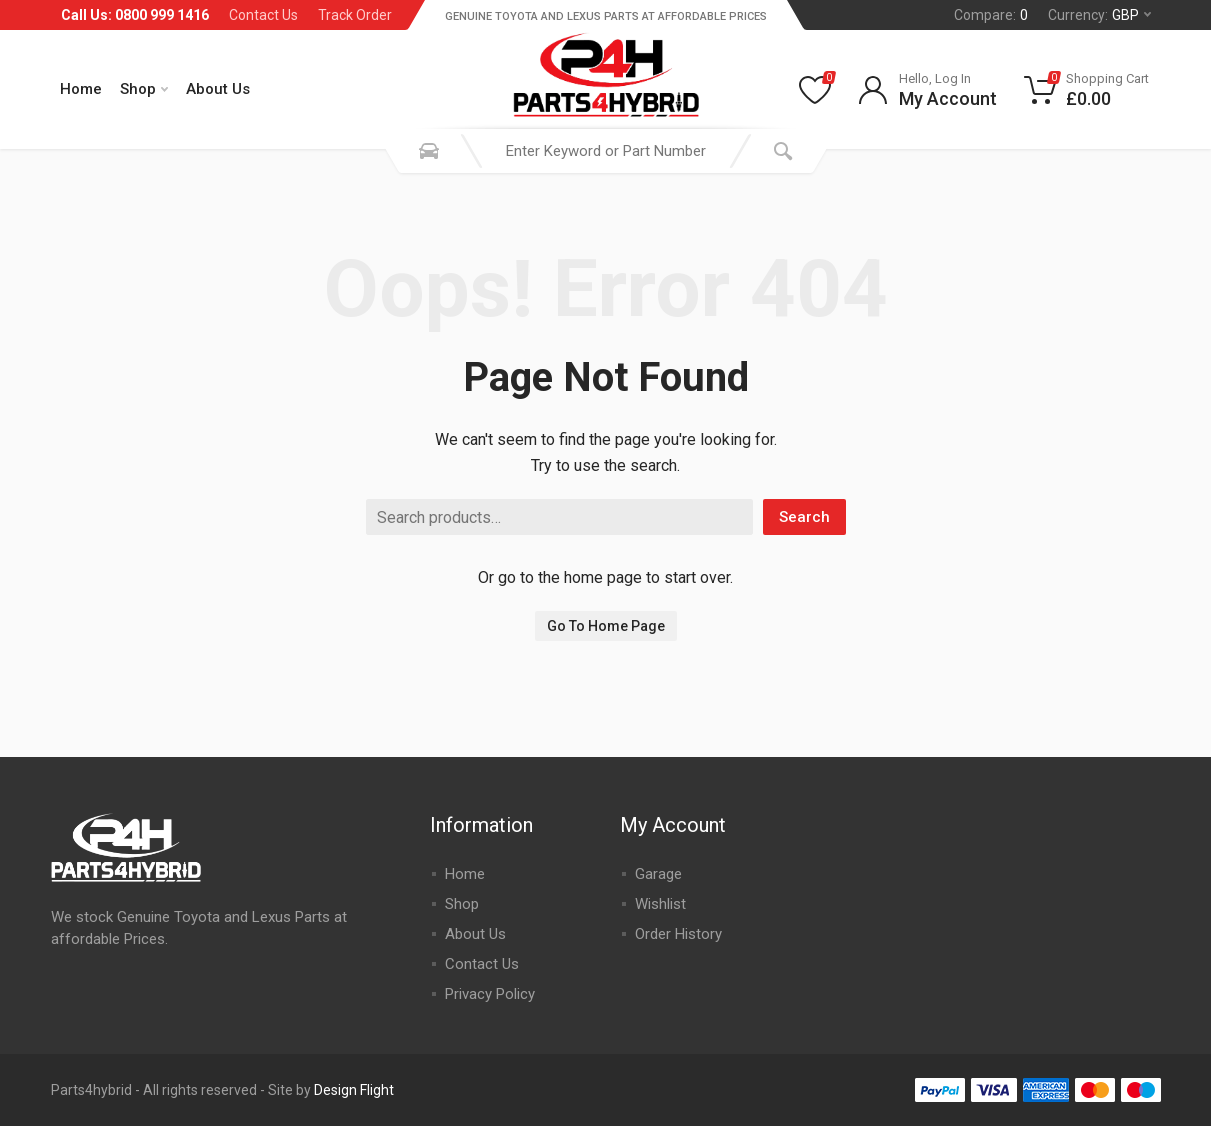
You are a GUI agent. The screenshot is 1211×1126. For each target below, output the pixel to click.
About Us (218, 89)
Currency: (1099, 15)
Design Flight (354, 1090)
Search (804, 517)
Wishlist (660, 904)
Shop (144, 89)
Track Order (355, 15)
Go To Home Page (606, 626)
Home (81, 89)
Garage (658, 874)
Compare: (991, 15)
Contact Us (263, 15)
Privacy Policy (490, 994)
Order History (678, 934)
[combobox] (606, 151)
